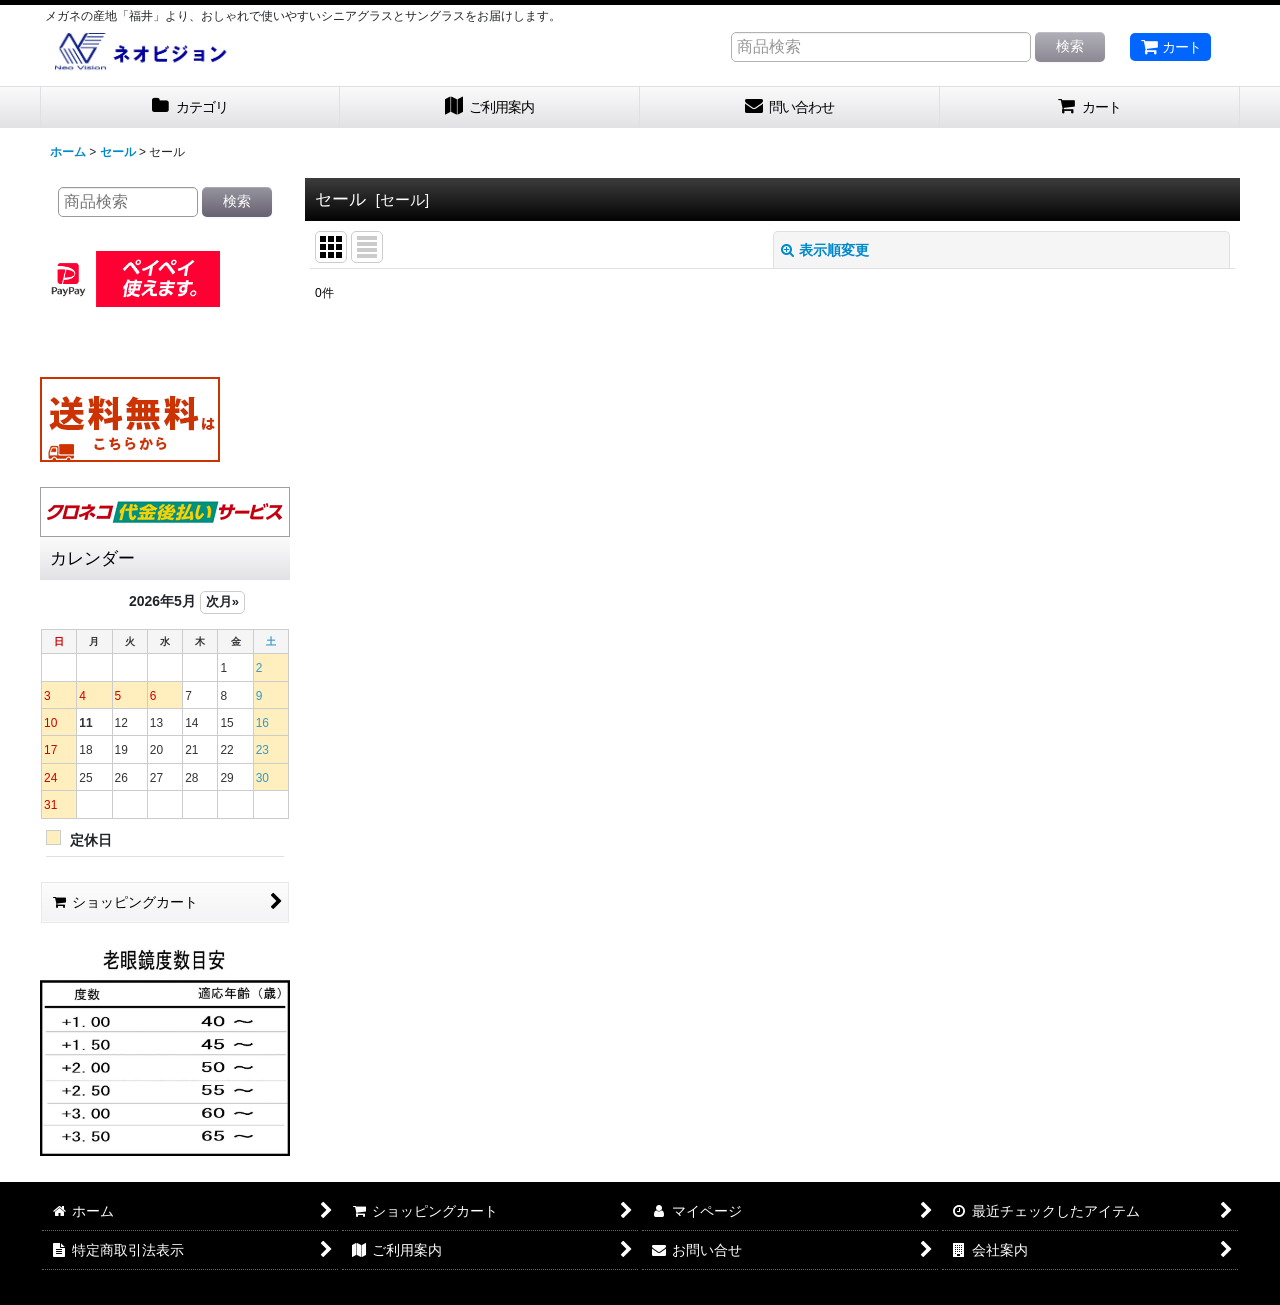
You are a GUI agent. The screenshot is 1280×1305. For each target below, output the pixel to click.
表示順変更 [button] (825, 250)
